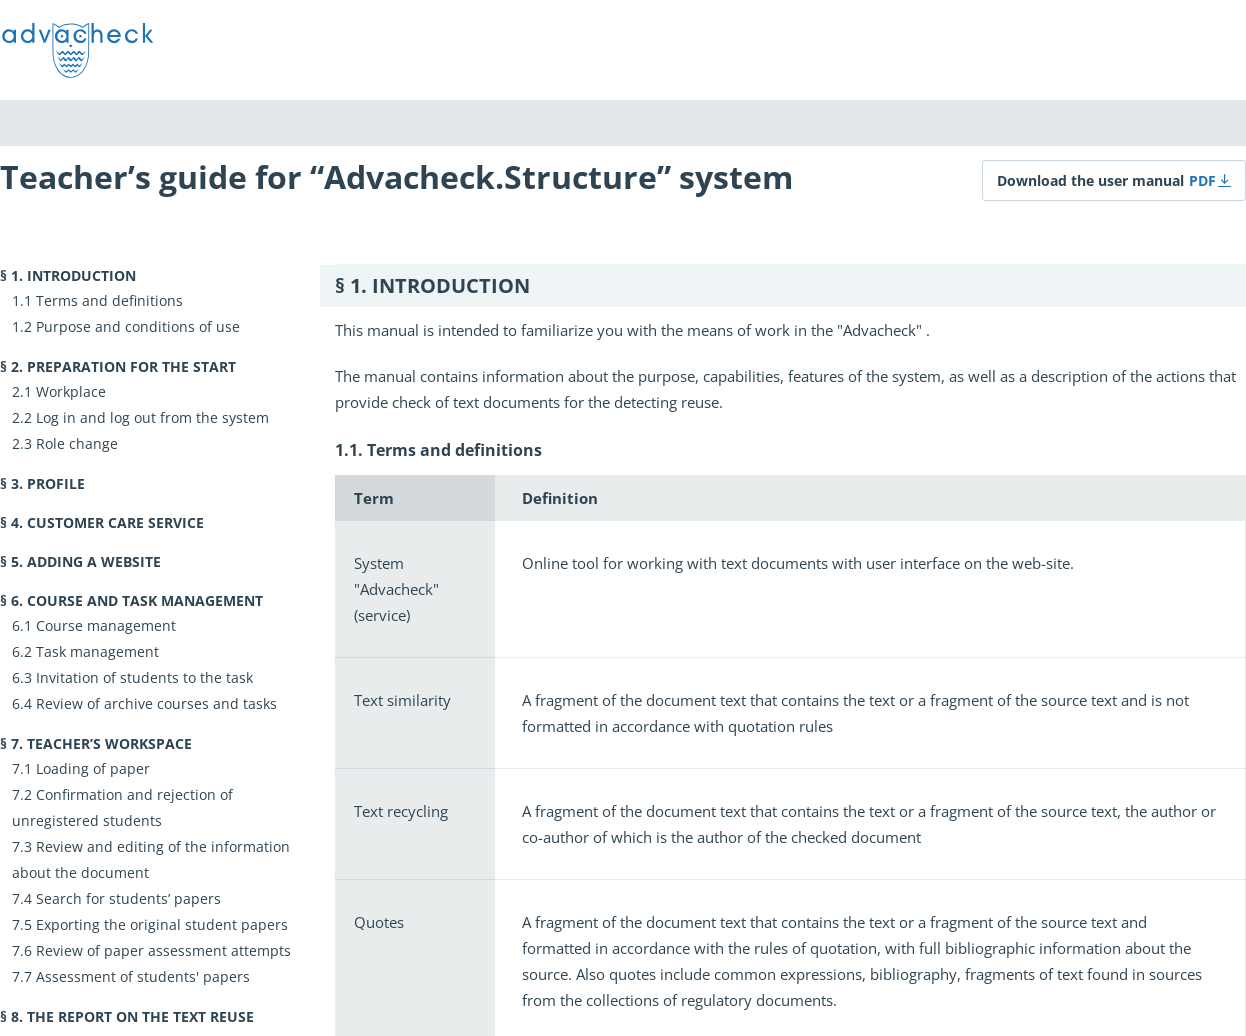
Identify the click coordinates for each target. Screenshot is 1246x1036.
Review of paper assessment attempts (163, 950)
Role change (77, 443)
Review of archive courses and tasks (156, 703)
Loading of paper (93, 768)
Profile (56, 483)
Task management (97, 651)
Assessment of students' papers (143, 976)
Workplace (71, 391)
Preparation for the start (131, 366)
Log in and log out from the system (152, 417)
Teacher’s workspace (109, 743)
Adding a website (94, 561)
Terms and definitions (109, 300)
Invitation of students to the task (144, 677)
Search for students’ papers (128, 898)
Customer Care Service (115, 522)
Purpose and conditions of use (138, 326)
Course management (106, 625)
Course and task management (145, 600)
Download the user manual (1090, 180)
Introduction (81, 275)
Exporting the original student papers (162, 924)
